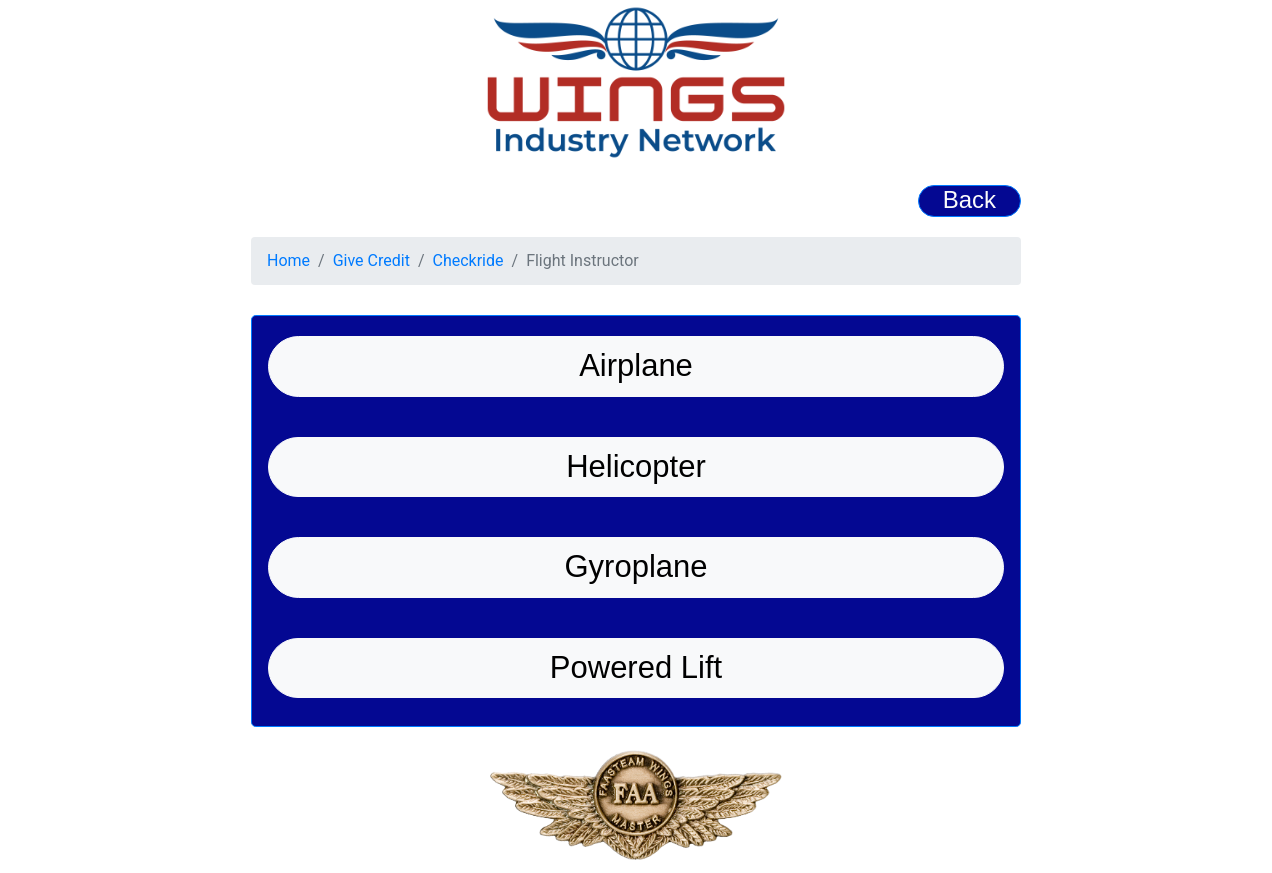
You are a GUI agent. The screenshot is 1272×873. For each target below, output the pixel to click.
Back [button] (969, 199)
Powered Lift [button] (636, 667)
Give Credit (371, 260)
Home (288, 260)
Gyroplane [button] (635, 566)
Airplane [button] (636, 365)
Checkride (468, 260)
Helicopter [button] (636, 466)
